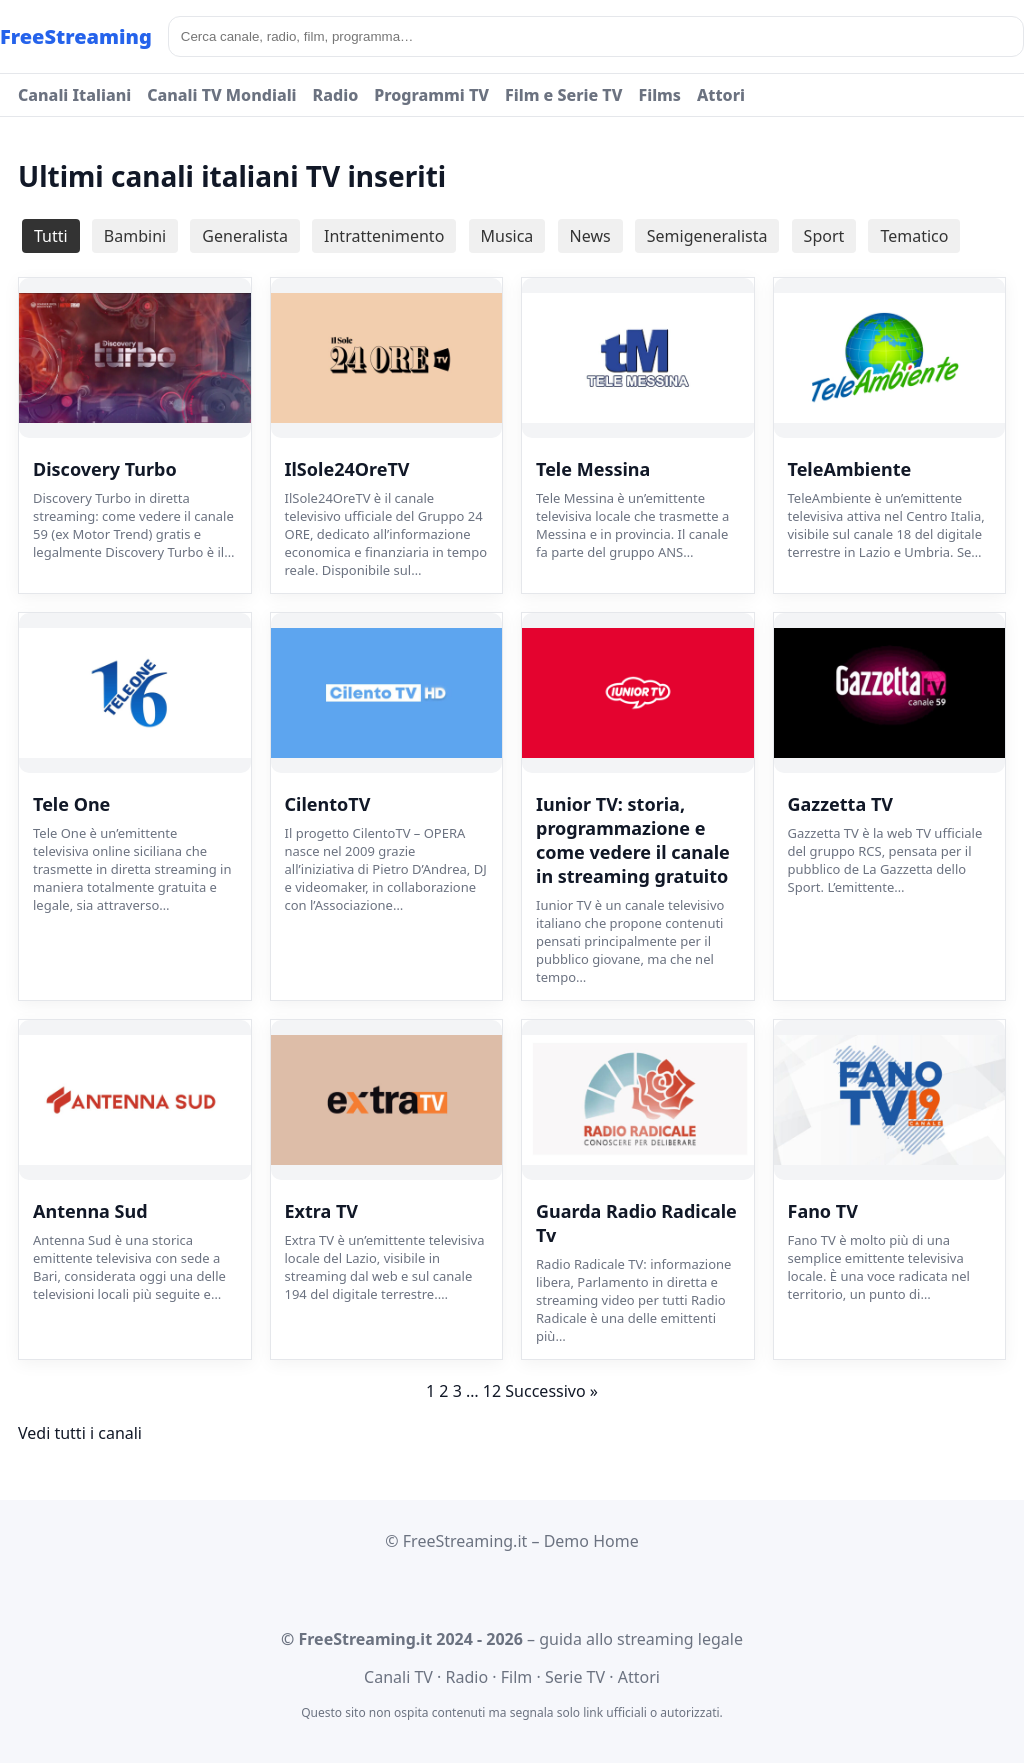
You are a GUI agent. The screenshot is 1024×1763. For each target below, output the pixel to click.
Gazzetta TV (840, 804)
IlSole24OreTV (347, 469)
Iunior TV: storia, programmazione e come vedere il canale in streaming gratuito (633, 840)
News (590, 236)
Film (517, 1677)
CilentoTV (328, 804)
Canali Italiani (74, 95)
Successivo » (551, 1391)
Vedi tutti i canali (80, 1433)
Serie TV (575, 1677)
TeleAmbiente (850, 469)
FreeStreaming (76, 36)
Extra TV (322, 1211)
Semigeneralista (707, 236)
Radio (336, 95)
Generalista (245, 236)
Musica (507, 236)
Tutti (51, 236)
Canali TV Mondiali (221, 95)
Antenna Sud (90, 1211)
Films (659, 95)
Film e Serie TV (563, 95)
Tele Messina (593, 469)
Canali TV (398, 1677)
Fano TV (823, 1211)
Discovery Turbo (105, 469)
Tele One (71, 804)
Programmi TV (431, 95)
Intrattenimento (384, 236)
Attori (721, 95)
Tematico (914, 236)
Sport (824, 236)
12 (492, 1391)
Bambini (135, 236)
